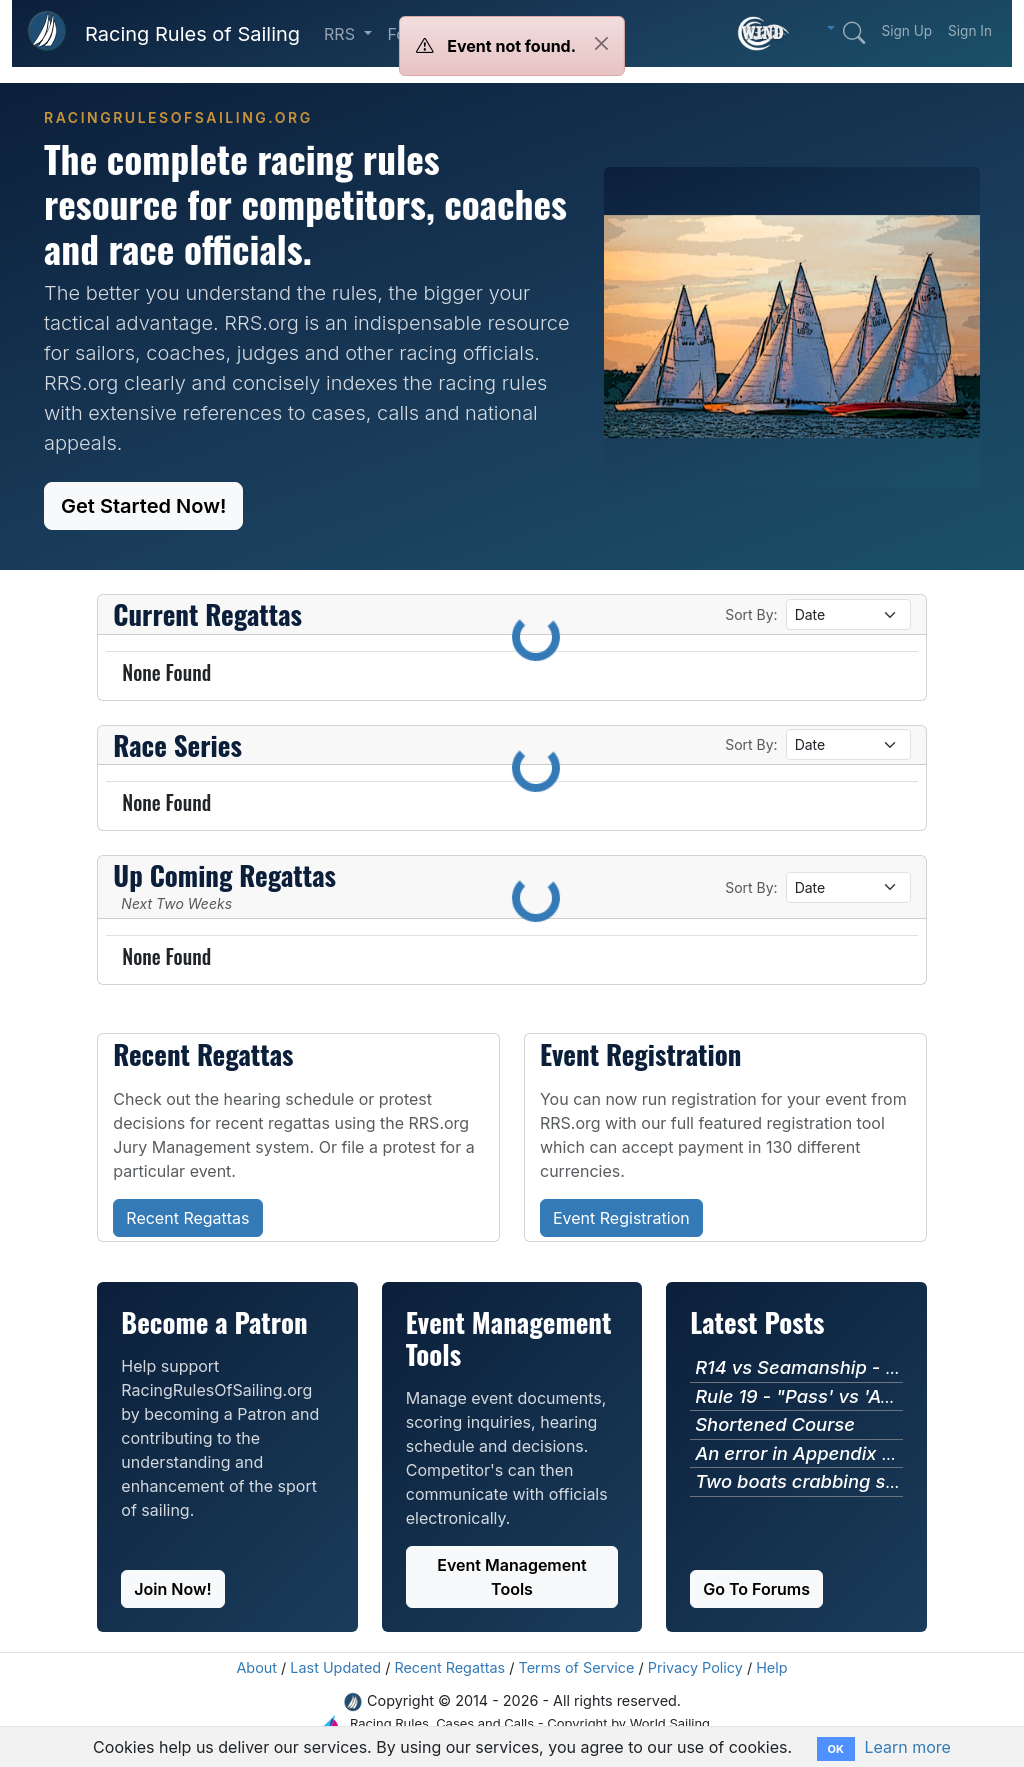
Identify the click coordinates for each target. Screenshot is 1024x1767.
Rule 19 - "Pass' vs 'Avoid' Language (856, 1396)
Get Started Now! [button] (143, 506)
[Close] (601, 43)
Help (771, 1667)
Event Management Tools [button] (511, 1577)
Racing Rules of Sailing (192, 34)
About (256, 1667)
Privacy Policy (695, 1667)
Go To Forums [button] (756, 1589)
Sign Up (906, 31)
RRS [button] (341, 34)
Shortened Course (775, 1424)
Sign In (970, 31)
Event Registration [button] (621, 1218)
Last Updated (335, 1667)
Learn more (907, 1747)
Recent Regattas (449, 1667)
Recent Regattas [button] (187, 1218)
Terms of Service (577, 1667)
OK (836, 1749)
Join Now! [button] (172, 1589)
